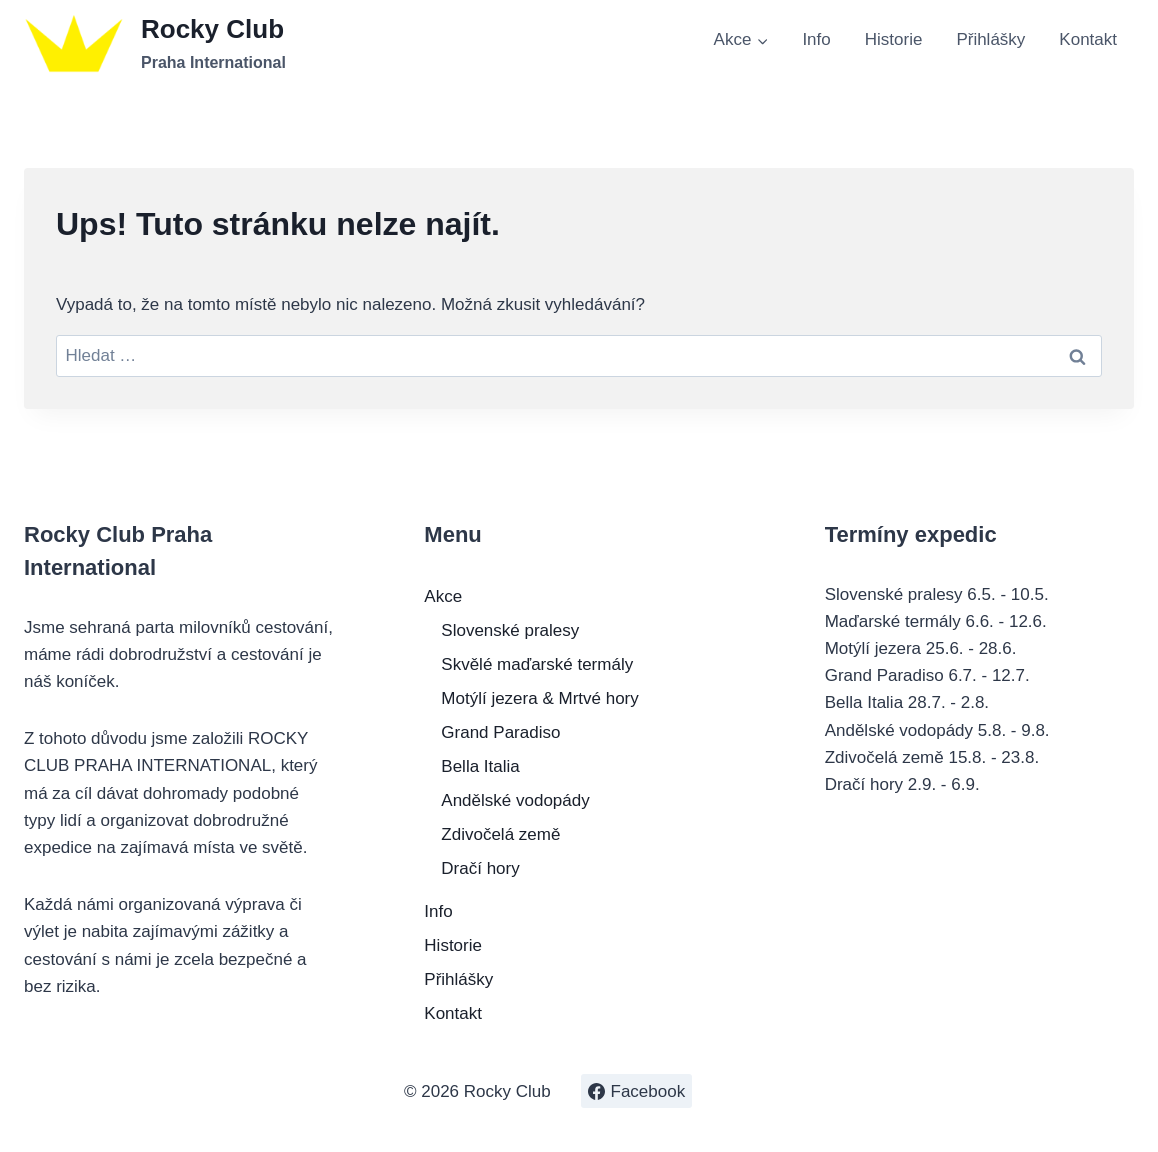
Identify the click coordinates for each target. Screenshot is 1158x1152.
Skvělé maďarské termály (537, 664)
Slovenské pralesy (510, 630)
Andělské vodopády (515, 800)
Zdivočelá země (500, 834)
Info (816, 39)
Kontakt (1088, 39)
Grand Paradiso (500, 732)
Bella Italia (480, 766)
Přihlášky (990, 39)
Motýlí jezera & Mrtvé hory (539, 698)
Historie (894, 39)
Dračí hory (480, 868)
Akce (443, 596)
